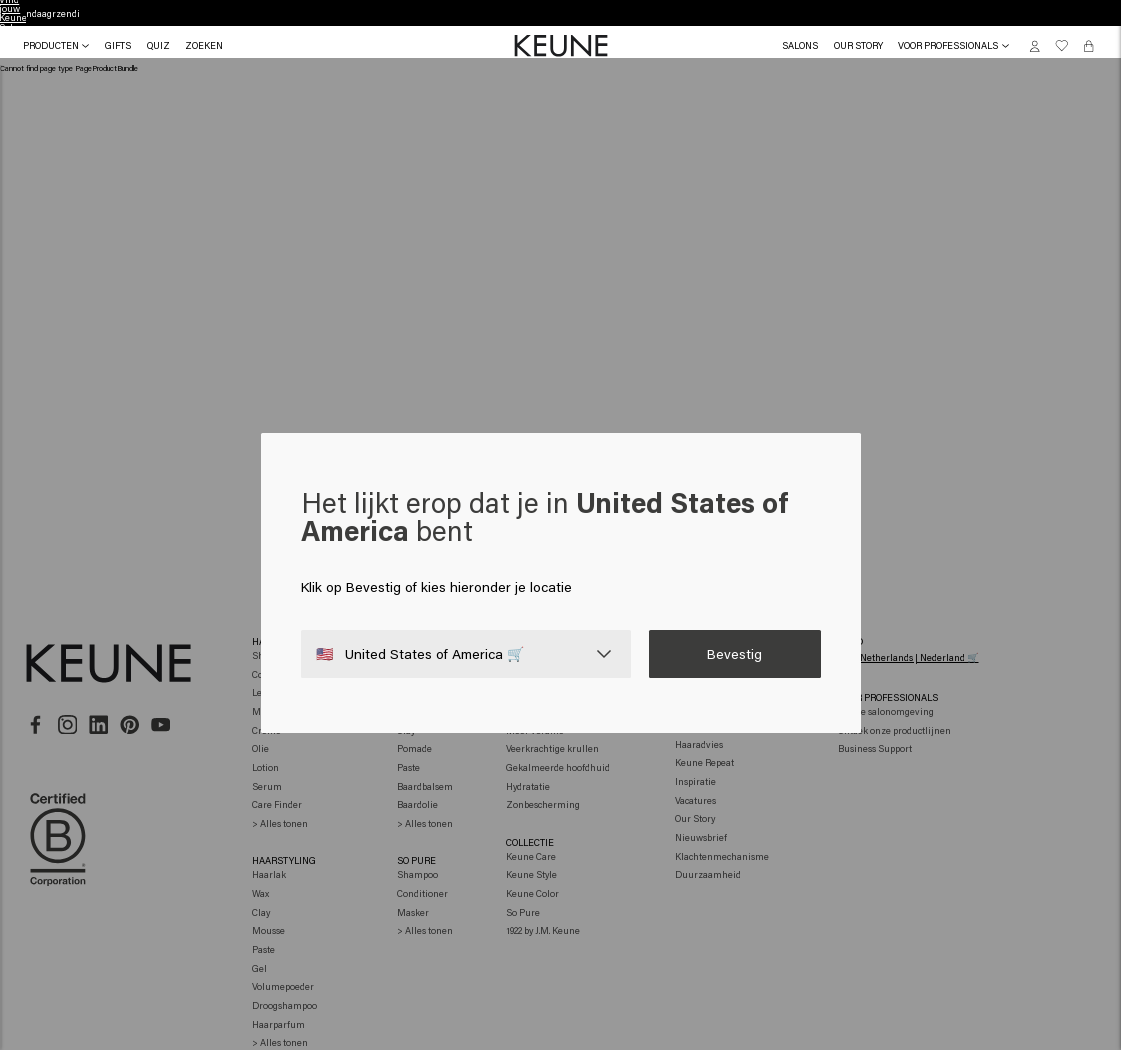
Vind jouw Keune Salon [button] (561, 13)
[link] (800, 45)
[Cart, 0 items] (1088, 45)
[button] (118, 45)
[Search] (204, 45)
